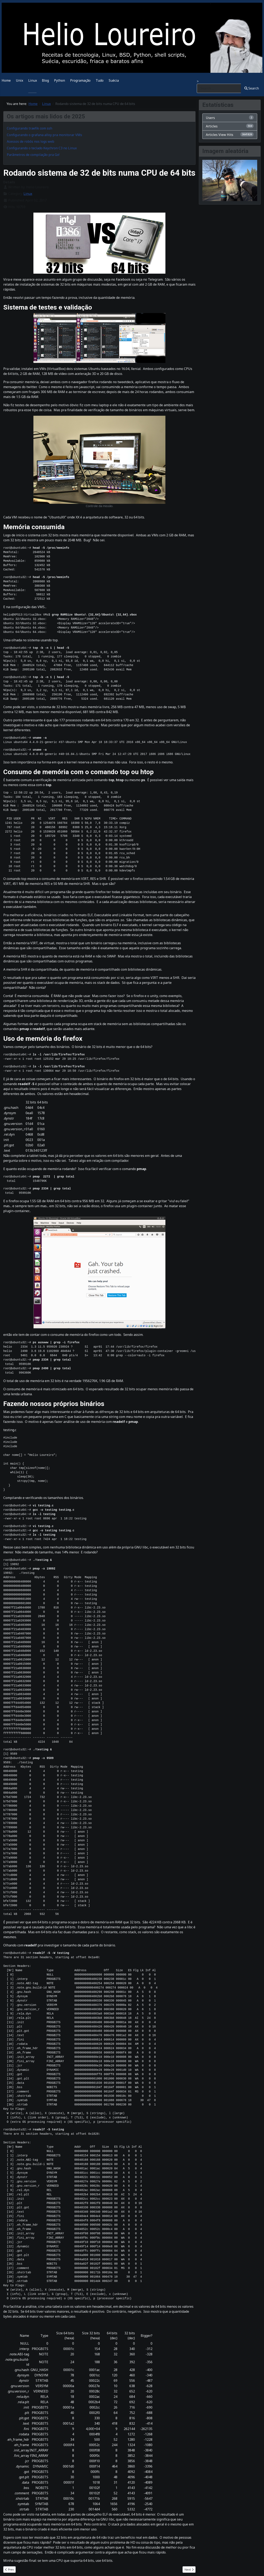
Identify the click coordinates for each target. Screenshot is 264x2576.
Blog (45, 80)
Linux (32, 80)
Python (59, 80)
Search (251, 88)
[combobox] (219, 88)
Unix (19, 80)
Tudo (100, 80)
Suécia (114, 80)
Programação (80, 80)
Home (6, 80)
